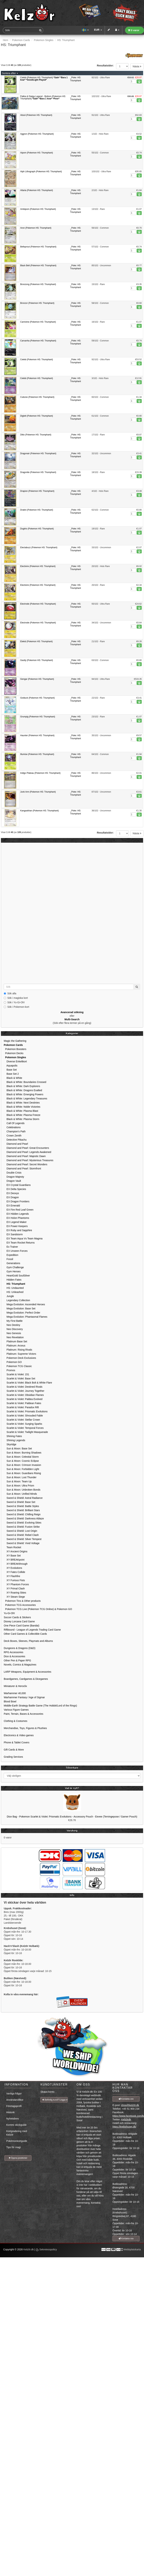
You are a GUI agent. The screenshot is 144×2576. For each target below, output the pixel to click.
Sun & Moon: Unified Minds (20, 1493)
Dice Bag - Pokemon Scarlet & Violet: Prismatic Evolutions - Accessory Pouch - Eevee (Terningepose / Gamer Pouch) (72, 1816)
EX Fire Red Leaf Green (18, 1209)
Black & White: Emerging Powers (23, 1094)
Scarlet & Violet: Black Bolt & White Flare (28, 1382)
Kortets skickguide (16, 2124)
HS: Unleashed (13, 1292)
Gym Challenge (14, 1267)
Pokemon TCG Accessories (20, 1605)
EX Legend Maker (15, 1222)
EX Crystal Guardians (17, 1185)
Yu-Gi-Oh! (9, 1613)
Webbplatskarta (132, 2249)
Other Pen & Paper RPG (17, 1660)
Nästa (137, 66)
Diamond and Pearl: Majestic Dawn (25, 1156)
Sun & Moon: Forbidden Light (21, 1469)
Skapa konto (47, 2091)
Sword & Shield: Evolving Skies (22, 1522)
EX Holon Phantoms (16, 1217)
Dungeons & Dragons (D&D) (19, 1648)
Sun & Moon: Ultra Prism (19, 1485)
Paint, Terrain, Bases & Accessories (23, 1713)
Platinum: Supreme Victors (20, 1353)
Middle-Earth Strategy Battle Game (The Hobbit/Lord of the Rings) (40, 1705)
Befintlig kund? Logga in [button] (54, 2100)
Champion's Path (15, 1131)
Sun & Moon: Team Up (18, 1481)
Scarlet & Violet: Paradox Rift (21, 1407)
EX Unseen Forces (16, 1250)
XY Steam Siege (14, 1596)
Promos (9, 1370)
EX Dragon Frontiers (16, 1201)
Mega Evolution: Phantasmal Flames (25, 1316)
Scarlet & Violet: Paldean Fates (22, 1403)
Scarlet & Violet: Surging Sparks (23, 1423)
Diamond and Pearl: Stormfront (22, 1168)
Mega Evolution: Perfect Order (22, 1312)
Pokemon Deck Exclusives (20, 1357)
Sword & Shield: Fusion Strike (22, 1526)
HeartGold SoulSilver (17, 1275)
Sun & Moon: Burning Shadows (22, 1452)
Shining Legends (14, 1440)
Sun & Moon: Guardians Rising (22, 1473)
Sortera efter (10, 73)
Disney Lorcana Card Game (19, 1621)
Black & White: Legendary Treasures (25, 1098)
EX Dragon (11, 1197)
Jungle (9, 1296)
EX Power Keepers (16, 1226)
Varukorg (72, 1830)
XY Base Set (12, 1555)
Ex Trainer (11, 1246)
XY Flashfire (12, 1576)
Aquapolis (10, 1065)
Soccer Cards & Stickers (17, 1617)
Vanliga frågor (14, 2093)
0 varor (133, 30)
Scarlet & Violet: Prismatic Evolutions (26, 1411)
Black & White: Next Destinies (22, 1102)
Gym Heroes (12, 1271)
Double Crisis (12, 1172)
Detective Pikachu (15, 1139)
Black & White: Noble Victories (22, 1106)
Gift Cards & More (14, 1749)
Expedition (11, 1255)
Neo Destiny (12, 1325)
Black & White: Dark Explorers (22, 1086)
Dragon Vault (12, 1180)
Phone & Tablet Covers (16, 1742)
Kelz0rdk (126, 2119)
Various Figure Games (16, 1709)
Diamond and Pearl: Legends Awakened (27, 1152)
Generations (12, 1263)
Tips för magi (13, 2147)
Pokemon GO (13, 1362)
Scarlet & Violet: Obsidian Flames (24, 1395)
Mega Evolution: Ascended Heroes (24, 1304)
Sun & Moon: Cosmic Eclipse (21, 1460)
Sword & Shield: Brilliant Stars (22, 1510)
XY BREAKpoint (14, 1559)
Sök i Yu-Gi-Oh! (14, 1002)
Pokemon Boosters (15, 1049)
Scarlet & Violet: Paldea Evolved (23, 1399)
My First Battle (13, 1320)
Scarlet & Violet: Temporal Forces (24, 1427)
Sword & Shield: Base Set (19, 1502)
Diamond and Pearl (16, 1143)
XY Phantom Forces (16, 1584)
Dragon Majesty (14, 1176)
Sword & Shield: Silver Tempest (23, 1539)
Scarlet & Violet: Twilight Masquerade (26, 1432)
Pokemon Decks (13, 1053)
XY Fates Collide (14, 1572)
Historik (10, 2112)
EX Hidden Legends (16, 1213)
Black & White (13, 1077)
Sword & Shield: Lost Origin (20, 1530)
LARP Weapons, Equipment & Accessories (27, 1671)
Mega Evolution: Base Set (19, 1308)
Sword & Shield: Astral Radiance (23, 1497)
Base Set (10, 1069)
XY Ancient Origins (15, 1551)
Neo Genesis (12, 1333)
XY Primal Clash (14, 1588)
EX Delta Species (15, 1189)
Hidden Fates (12, 1279)
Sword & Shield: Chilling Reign (22, 1514)
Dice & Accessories (14, 1656)
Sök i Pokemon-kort (16, 1006)
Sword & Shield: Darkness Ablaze (24, 1518)
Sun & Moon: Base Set (18, 1448)
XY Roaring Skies (15, 1592)
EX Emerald (12, 1205)
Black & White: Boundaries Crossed (25, 1082)
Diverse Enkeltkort (15, 1061)
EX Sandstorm (13, 1234)
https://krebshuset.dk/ (124, 2126)
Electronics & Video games (19, 1735)
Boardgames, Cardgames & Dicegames (26, 1678)
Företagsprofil (14, 2106)
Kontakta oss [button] (126, 2099)
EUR (98, 29)
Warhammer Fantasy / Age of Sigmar (24, 1697)
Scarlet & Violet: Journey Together (24, 1390)
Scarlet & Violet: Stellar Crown (22, 1419)
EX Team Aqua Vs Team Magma (23, 1238)
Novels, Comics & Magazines (20, 1664)
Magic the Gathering (15, 1040)
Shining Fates (13, 1436)
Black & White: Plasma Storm (21, 1119)
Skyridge (10, 1444)
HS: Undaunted (14, 1287)
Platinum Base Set (15, 1341)
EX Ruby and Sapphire (18, 1230)
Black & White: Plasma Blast (21, 1110)
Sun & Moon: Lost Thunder (20, 1477)
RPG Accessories (13, 1652)
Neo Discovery (13, 1329)
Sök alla (10, 993)
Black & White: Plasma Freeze (22, 1115)
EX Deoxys (11, 1193)
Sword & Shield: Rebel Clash (21, 1535)
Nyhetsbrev (12, 2118)
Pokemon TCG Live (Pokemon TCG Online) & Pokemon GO (38, 1609)
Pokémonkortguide (16, 2141)
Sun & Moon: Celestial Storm (21, 1456)
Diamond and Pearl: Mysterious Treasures (28, 1160)
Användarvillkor (14, 2099)
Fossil (8, 1259)
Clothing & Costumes (15, 1721)
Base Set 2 (11, 1073)
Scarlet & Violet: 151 (16, 1374)
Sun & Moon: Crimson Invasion (22, 1465)
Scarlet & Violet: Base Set (19, 1378)
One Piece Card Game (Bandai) (21, 1625)
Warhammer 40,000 (15, 1693)
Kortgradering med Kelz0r (16, 2133)
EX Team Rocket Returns (19, 1242)
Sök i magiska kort (16, 997)
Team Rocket (12, 1547)
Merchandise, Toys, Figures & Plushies (25, 1728)
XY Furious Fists (14, 1580)
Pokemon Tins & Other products (22, 1600)
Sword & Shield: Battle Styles (21, 1506)
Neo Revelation (14, 1337)
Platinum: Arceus (14, 1345)
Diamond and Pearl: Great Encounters (26, 1147)
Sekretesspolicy (46, 2249)
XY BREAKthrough (16, 1563)
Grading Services (13, 1756)
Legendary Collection (17, 1300)
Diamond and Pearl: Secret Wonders (25, 1164)
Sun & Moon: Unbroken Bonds (22, 1489)
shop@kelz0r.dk (130, 2105)
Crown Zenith (12, 1135)
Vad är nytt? (72, 1788)
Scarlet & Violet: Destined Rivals (23, 1386)
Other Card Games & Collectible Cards (25, 1633)
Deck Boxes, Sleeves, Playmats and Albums (28, 1641)
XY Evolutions (13, 1567)
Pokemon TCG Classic (18, 1366)
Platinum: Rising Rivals (18, 1349)
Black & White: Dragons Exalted (23, 1090)
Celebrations (12, 1127)
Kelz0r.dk (28, 2249)
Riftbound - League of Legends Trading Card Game (32, 1629)
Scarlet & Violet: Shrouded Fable (23, 1415)
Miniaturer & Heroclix (15, 1686)
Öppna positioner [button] (18, 2158)
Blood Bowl (10, 1701)
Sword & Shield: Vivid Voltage (22, 1543)
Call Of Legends (14, 1123)
